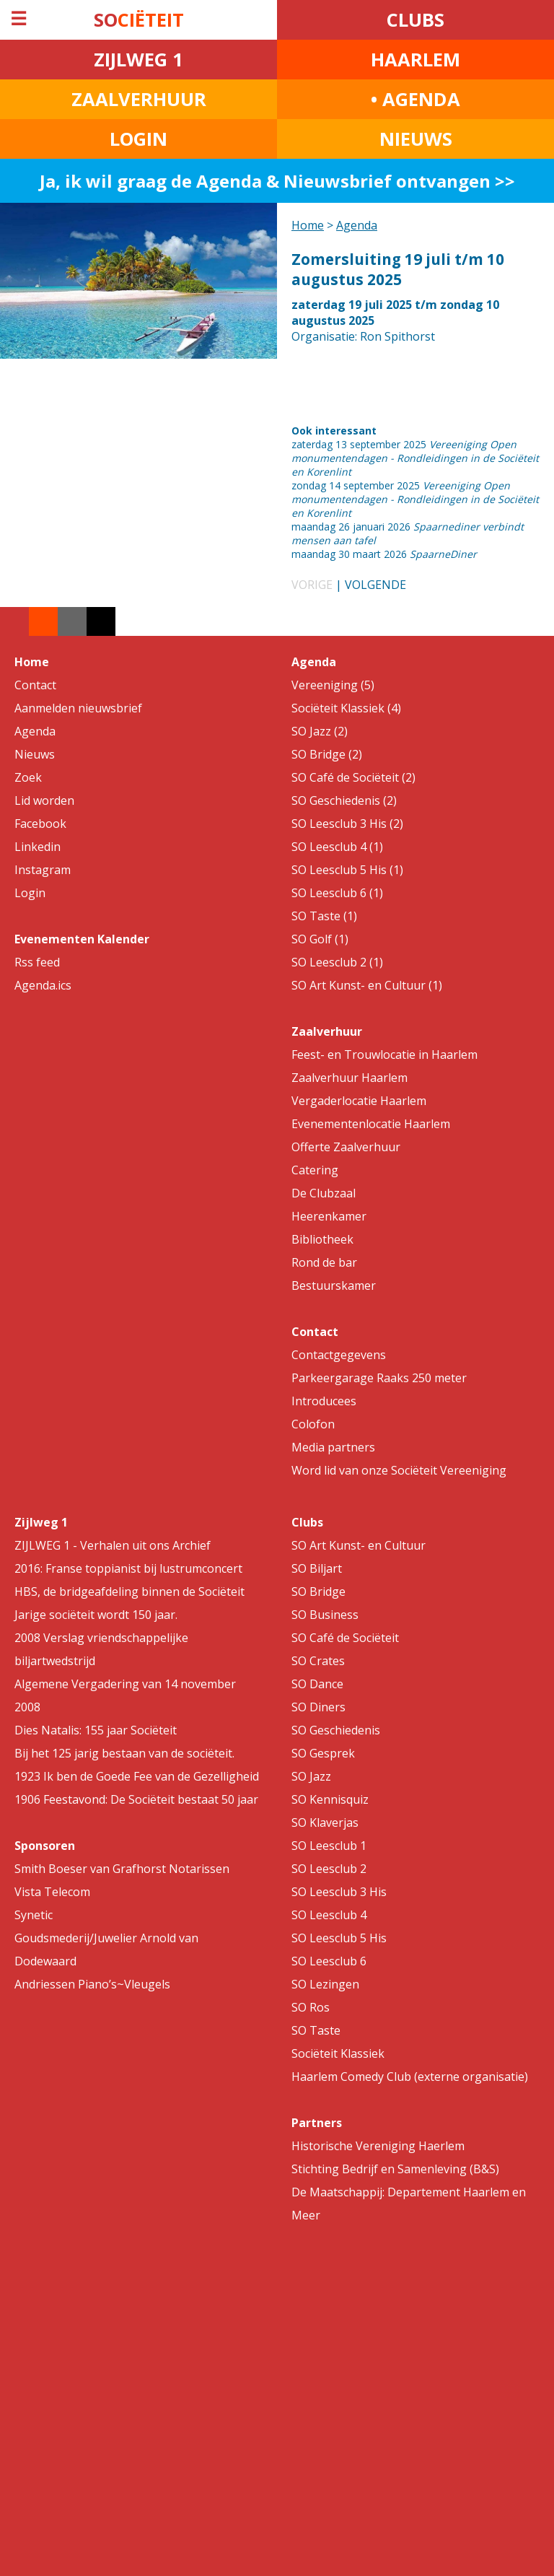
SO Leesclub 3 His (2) (347, 823)
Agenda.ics (42, 985)
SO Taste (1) (324, 916)
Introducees (323, 1401)
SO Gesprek (323, 1753)
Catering (314, 1170)
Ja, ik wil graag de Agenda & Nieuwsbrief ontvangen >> (277, 181)
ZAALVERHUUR (138, 99)
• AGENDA (415, 99)
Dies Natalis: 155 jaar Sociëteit (95, 1730)
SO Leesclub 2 (328, 1869)
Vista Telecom (52, 1892)
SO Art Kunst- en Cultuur (358, 1545)
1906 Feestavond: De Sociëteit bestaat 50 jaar (136, 1799)
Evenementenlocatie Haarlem (370, 1124)
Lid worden (44, 800)
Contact (35, 685)
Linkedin (37, 847)
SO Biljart (316, 1568)
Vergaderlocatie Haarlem (358, 1101)
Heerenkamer (328, 1216)
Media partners (333, 1447)
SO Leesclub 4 (328, 1915)
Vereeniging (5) (332, 685)
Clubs (307, 1522)
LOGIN (138, 139)
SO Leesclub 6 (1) (337, 893)
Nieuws (34, 754)
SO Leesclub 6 (328, 1961)
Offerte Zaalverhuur (345, 1147)
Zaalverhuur (326, 1031)
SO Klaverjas (325, 1822)
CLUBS (415, 19)
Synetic (33, 1915)
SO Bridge (318, 1591)
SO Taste (315, 2030)
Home (307, 225)
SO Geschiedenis (335, 1730)
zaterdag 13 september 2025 (415, 458)
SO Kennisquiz (330, 1799)
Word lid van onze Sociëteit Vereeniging (398, 1470)
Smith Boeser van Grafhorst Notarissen (121, 1869)
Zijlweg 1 (41, 1522)
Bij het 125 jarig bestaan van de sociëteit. (124, 1753)
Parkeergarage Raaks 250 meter (379, 1378)
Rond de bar (324, 1262)
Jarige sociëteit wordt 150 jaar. (95, 1615)
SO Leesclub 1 (328, 1846)
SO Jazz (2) (319, 731)
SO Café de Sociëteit (345, 1638)
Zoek (28, 777)
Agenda (356, 225)
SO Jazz (311, 1776)
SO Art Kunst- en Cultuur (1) (366, 985)
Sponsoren (44, 1846)
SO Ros (310, 2007)
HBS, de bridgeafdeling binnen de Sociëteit (129, 1591)
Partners (316, 2123)
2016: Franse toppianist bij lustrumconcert (128, 1568)
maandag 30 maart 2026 (384, 554)
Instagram (42, 870)
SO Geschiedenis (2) (344, 800)
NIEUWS (415, 139)
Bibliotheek (322, 1239)
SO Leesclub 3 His (339, 1892)
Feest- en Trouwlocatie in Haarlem (384, 1054)
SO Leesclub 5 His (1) (347, 870)
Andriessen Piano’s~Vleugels (92, 1984)
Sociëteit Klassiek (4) (346, 708)
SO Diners (318, 1707)
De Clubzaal (323, 1193)
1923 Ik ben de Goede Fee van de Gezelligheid (136, 1776)
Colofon (313, 1424)
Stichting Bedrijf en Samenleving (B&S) (395, 2169)
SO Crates (318, 1661)
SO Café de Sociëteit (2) (353, 777)
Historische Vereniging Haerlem (378, 2146)
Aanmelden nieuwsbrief (78, 708)
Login (29, 893)
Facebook (40, 823)
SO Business (325, 1615)
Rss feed (37, 962)
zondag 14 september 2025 (415, 499)
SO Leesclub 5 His (339, 1938)
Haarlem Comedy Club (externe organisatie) (409, 2076)
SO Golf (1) (319, 939)
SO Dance (317, 1684)
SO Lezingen (325, 1984)
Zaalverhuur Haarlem (349, 1078)
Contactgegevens (338, 1355)
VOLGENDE (375, 585)
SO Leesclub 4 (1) (337, 847)
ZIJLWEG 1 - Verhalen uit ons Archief (112, 1545)
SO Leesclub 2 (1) (337, 962)
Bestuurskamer (333, 1285)
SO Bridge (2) (326, 754)
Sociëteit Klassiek (337, 2053)
